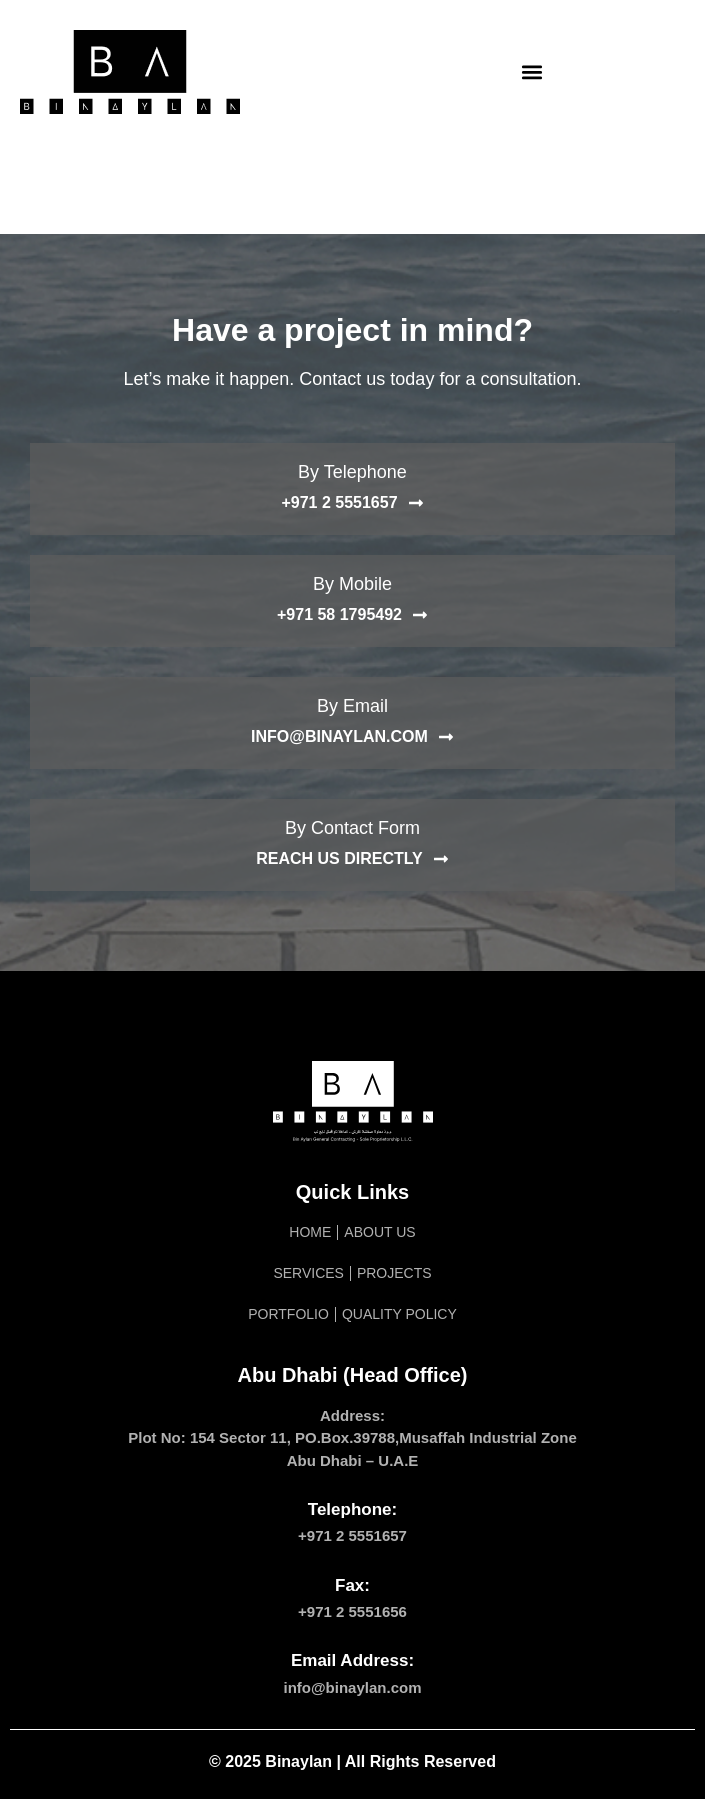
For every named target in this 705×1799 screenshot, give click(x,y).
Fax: (352, 1585)
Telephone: (352, 1509)
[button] (531, 72)
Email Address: (352, 1660)
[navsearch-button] (660, 72)
